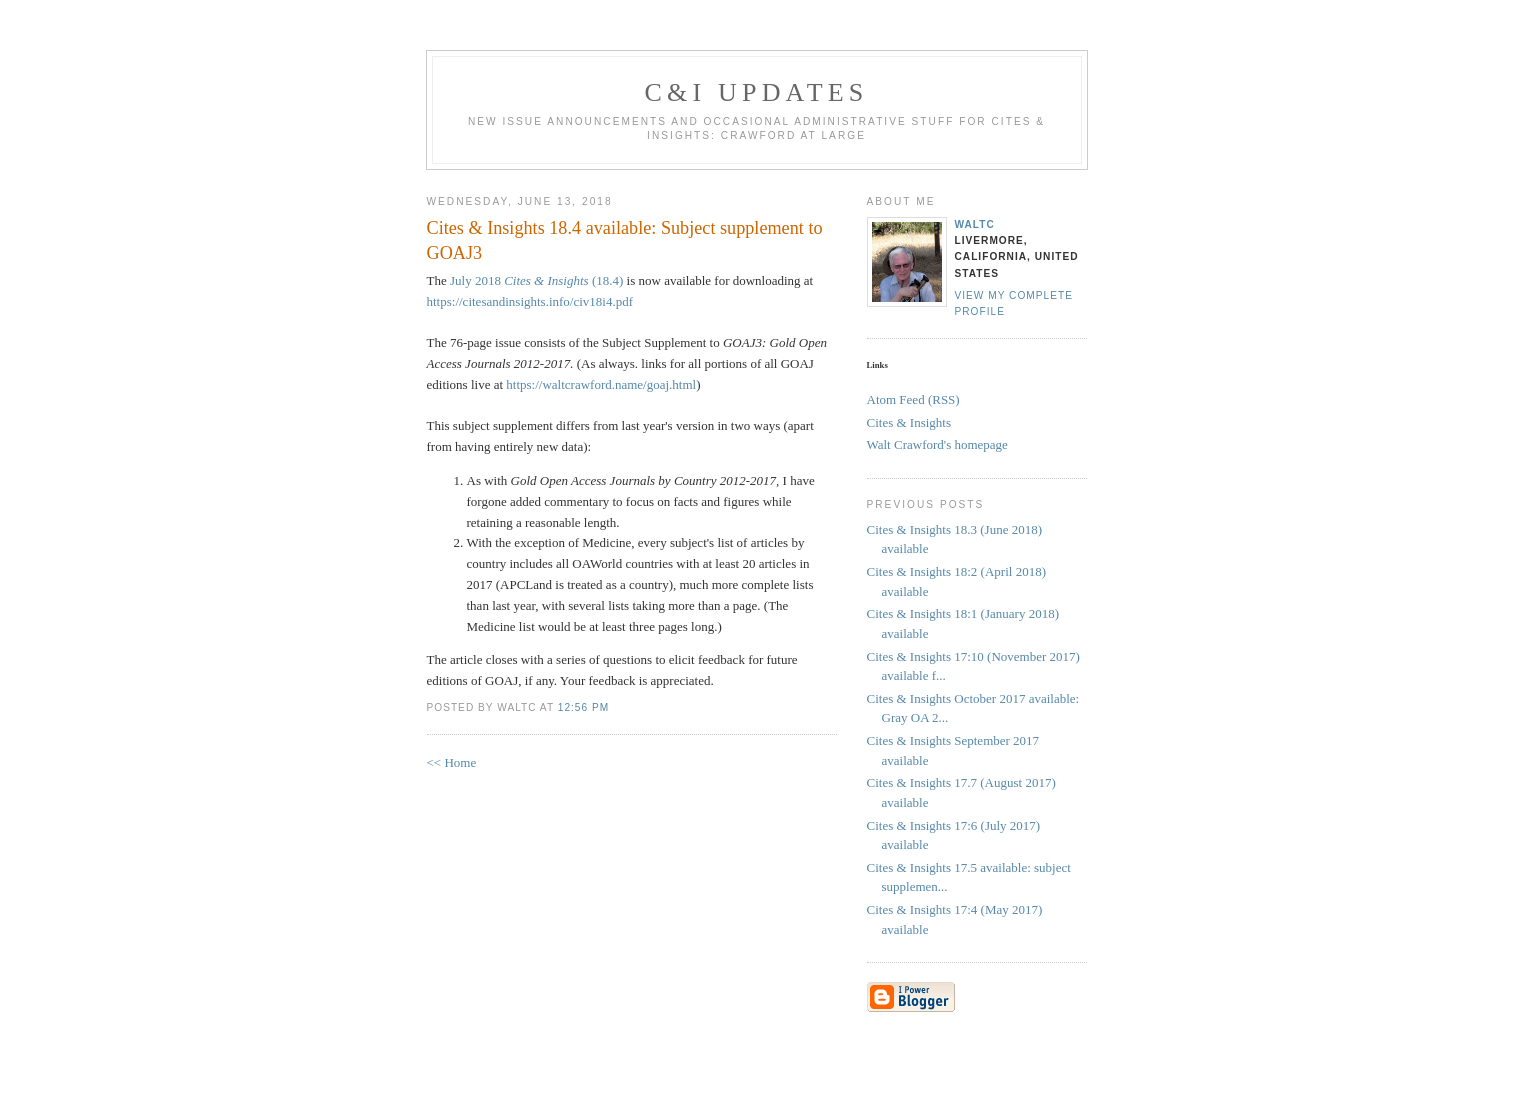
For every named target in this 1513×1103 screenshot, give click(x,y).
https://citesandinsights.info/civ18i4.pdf (530, 301)
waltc (975, 224)
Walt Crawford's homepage (937, 444)
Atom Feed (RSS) (913, 399)
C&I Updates (756, 92)
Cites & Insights (909, 422)
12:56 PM (583, 707)
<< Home (452, 762)
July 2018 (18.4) (536, 280)
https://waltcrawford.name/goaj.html (601, 384)
